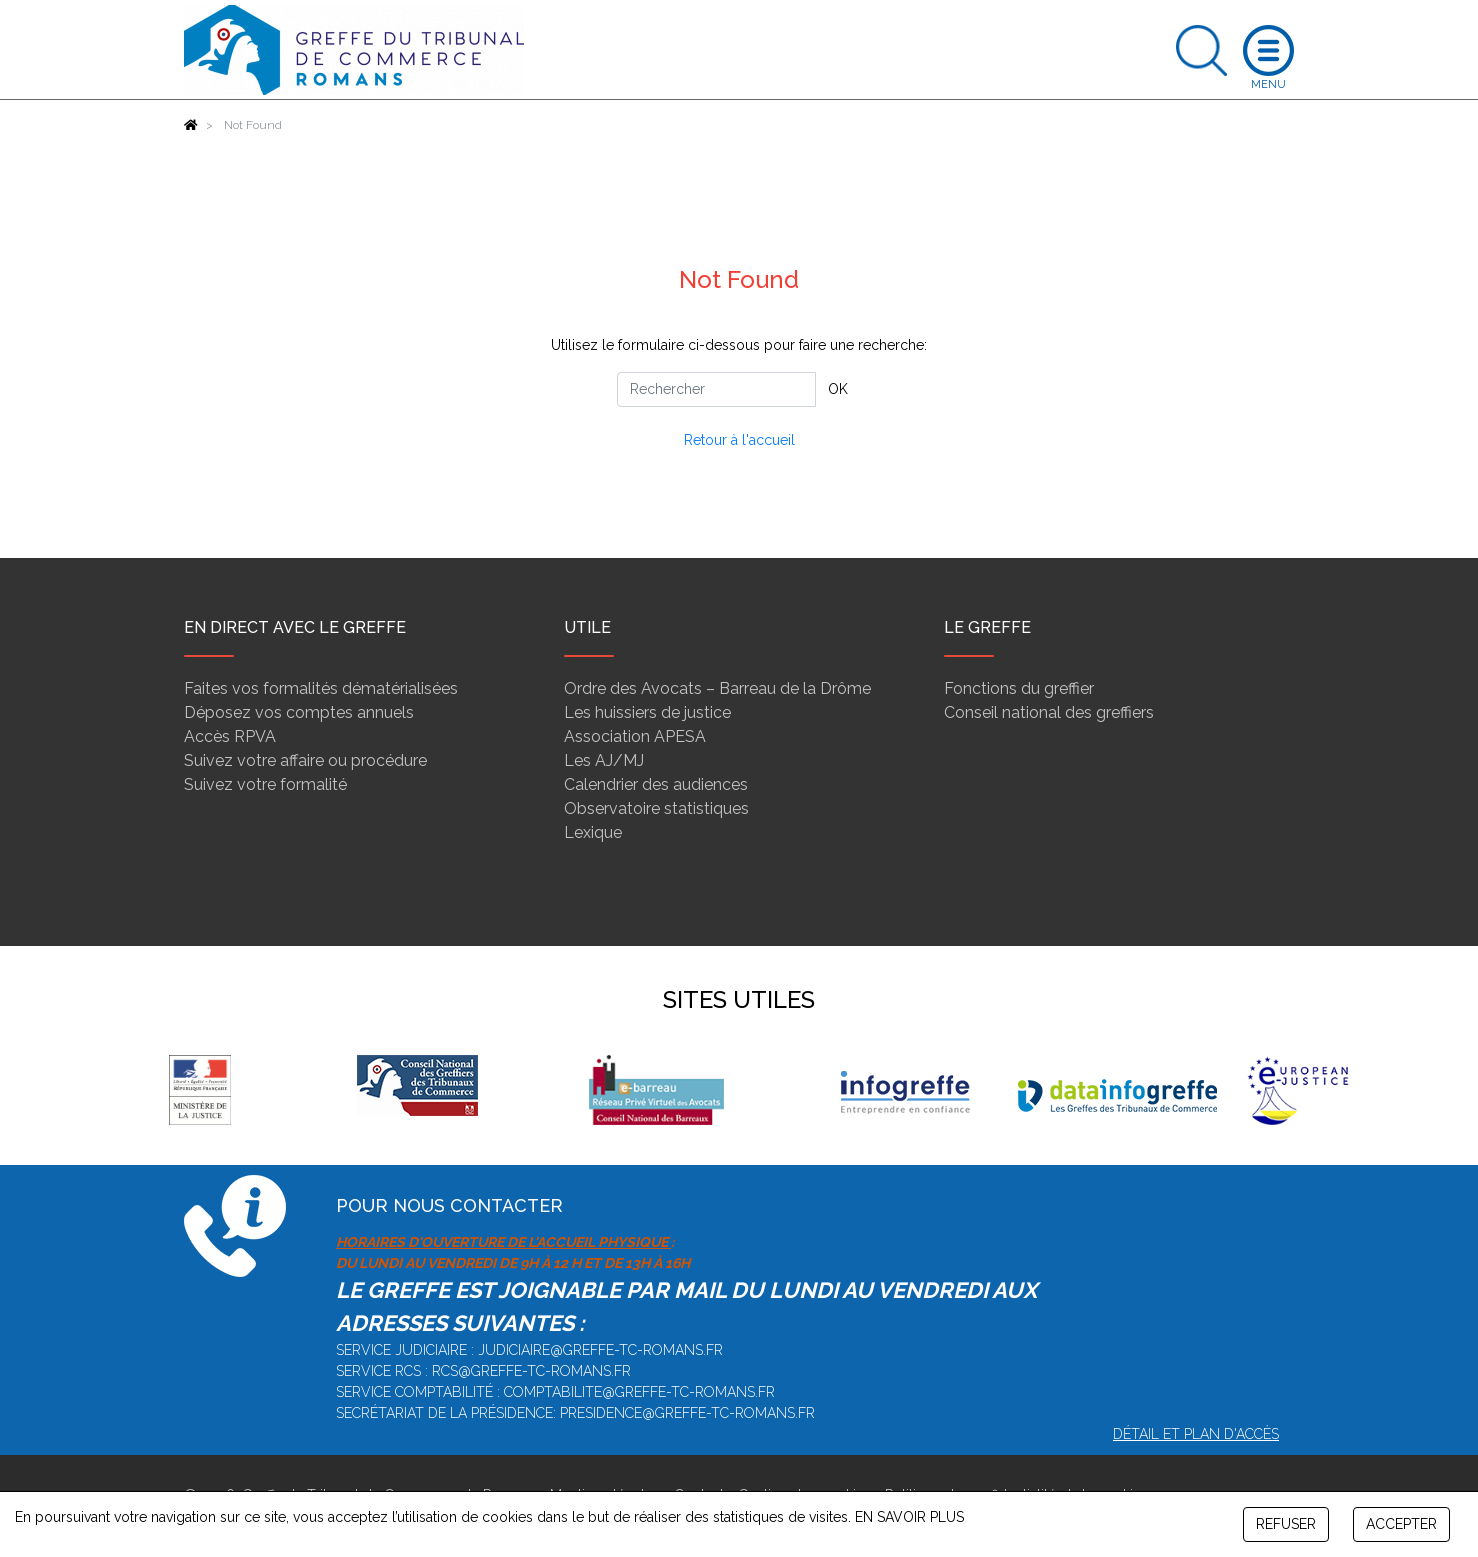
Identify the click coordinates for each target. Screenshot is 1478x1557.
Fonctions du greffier (1019, 688)
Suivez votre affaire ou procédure (305, 760)
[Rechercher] (716, 389)
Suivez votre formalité (265, 784)
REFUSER (1286, 1524)
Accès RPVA (230, 736)
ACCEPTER (1401, 1524)
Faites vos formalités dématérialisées (321, 688)
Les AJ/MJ (604, 760)
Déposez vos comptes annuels (299, 712)
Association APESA (635, 736)
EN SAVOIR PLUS (909, 1517)
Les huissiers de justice (647, 712)
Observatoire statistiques (656, 808)
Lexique (593, 832)
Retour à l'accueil (739, 440)
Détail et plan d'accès (1196, 1434)
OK (838, 389)
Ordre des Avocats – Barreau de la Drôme (717, 688)
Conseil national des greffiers (1049, 712)
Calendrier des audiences (656, 784)
